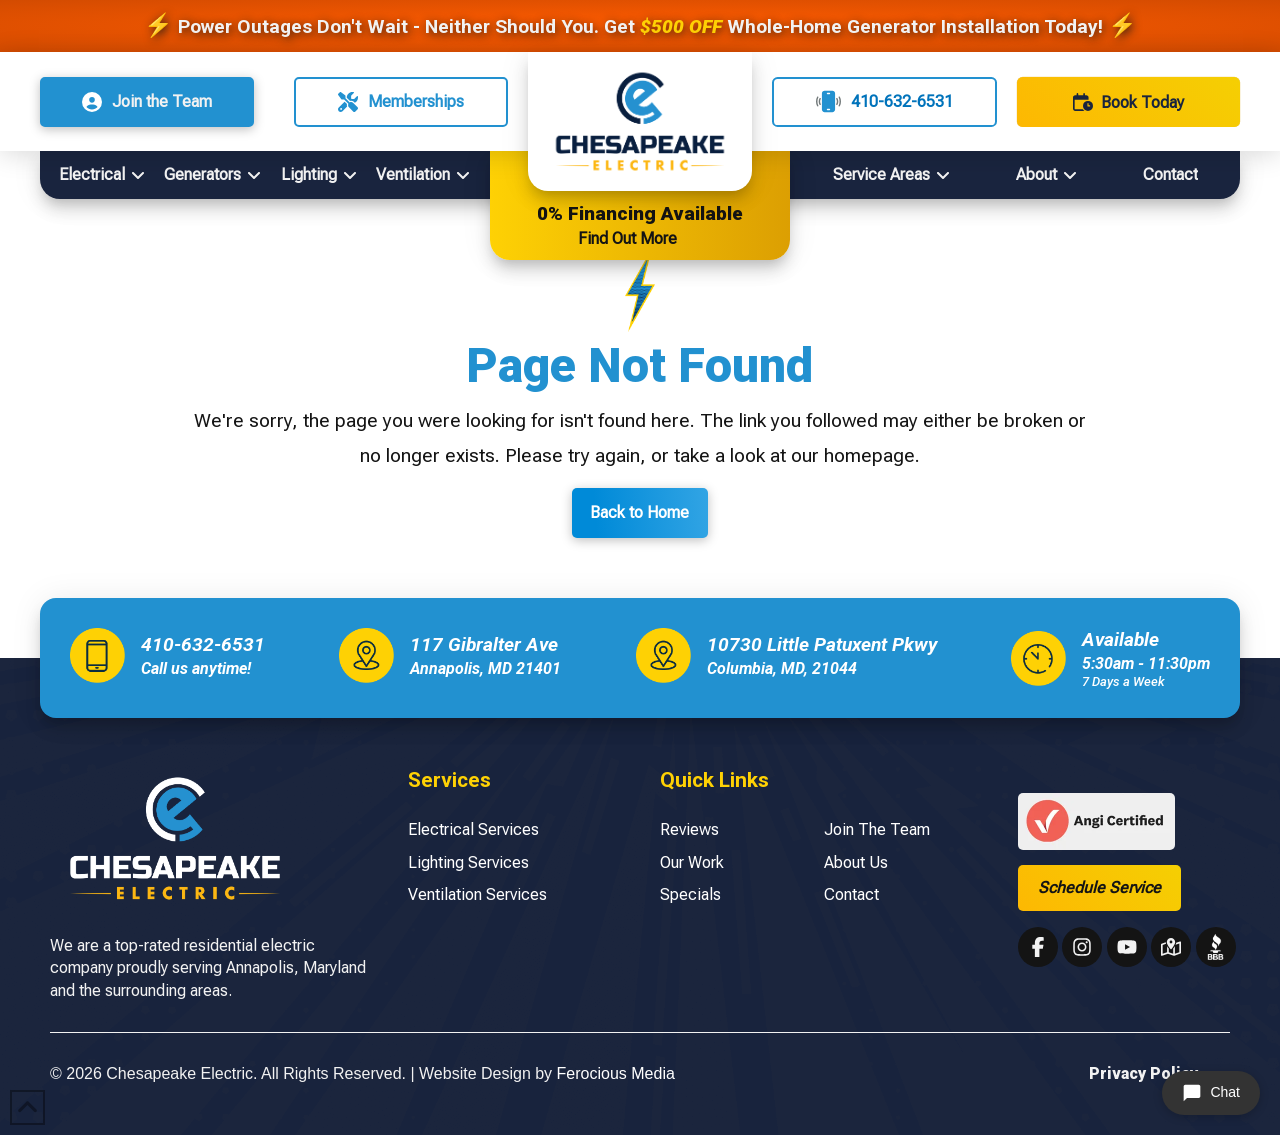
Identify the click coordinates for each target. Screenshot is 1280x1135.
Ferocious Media (616, 1073)
